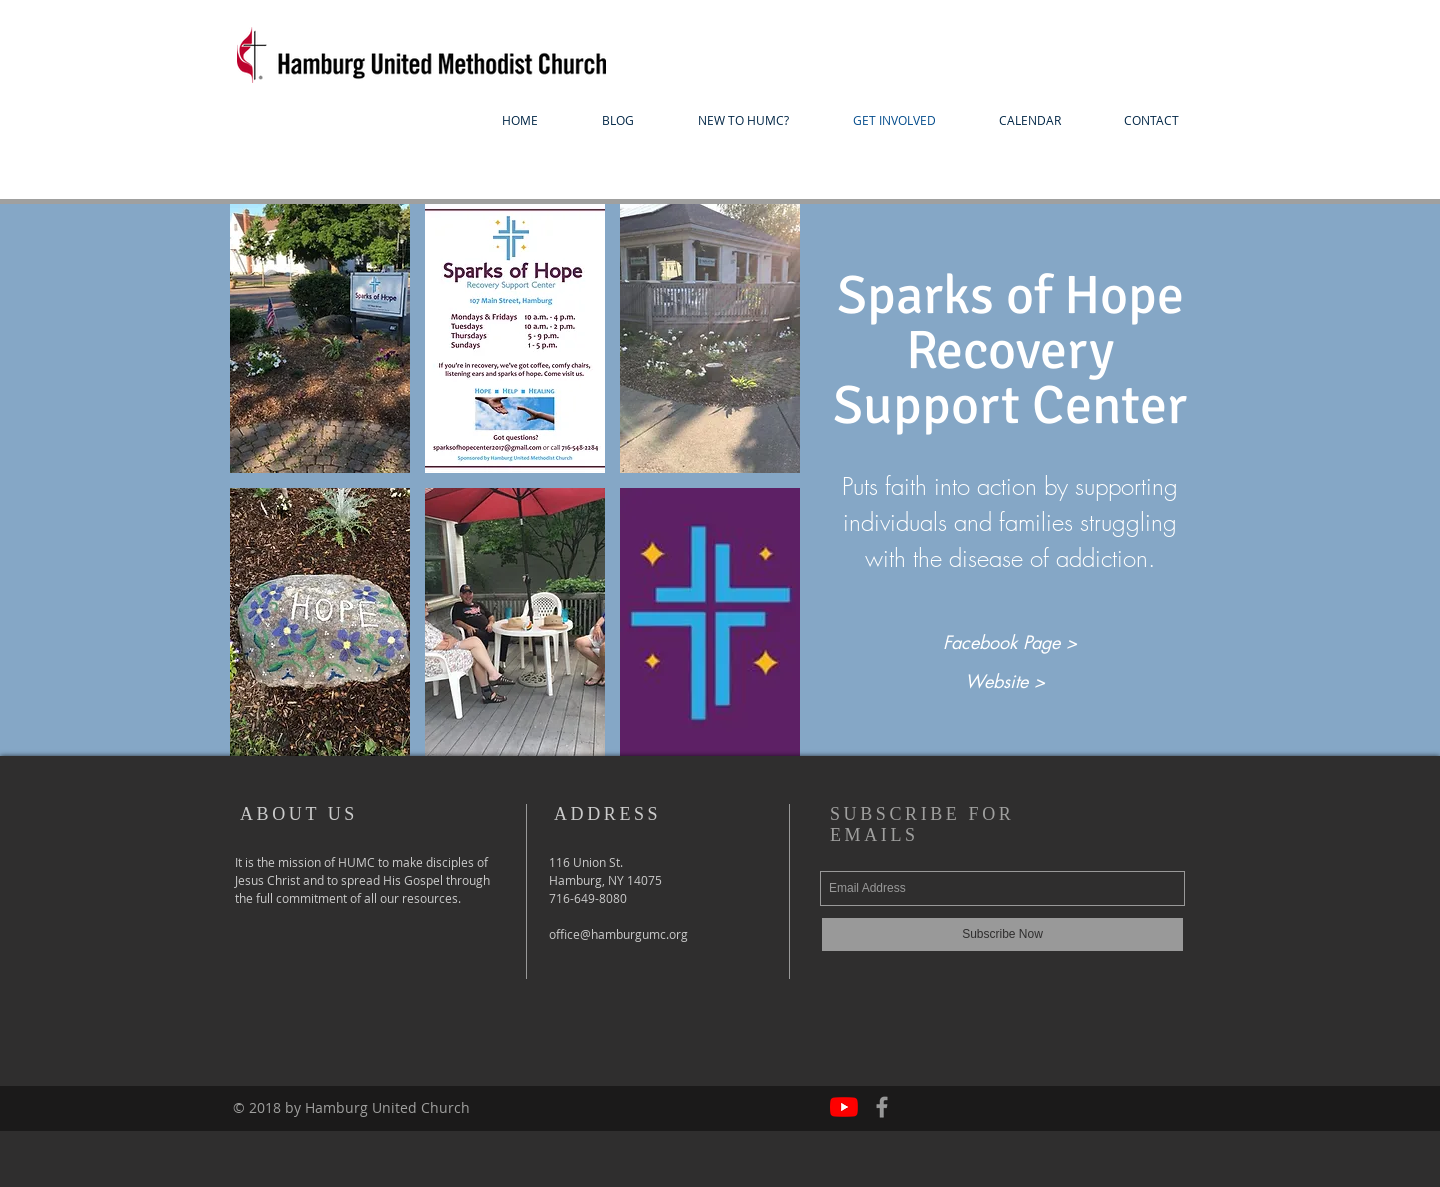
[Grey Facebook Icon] (882, 1107)
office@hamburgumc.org (618, 934)
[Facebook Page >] (1009, 643)
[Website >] (1005, 682)
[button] (743, 120)
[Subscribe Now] (1002, 934)
